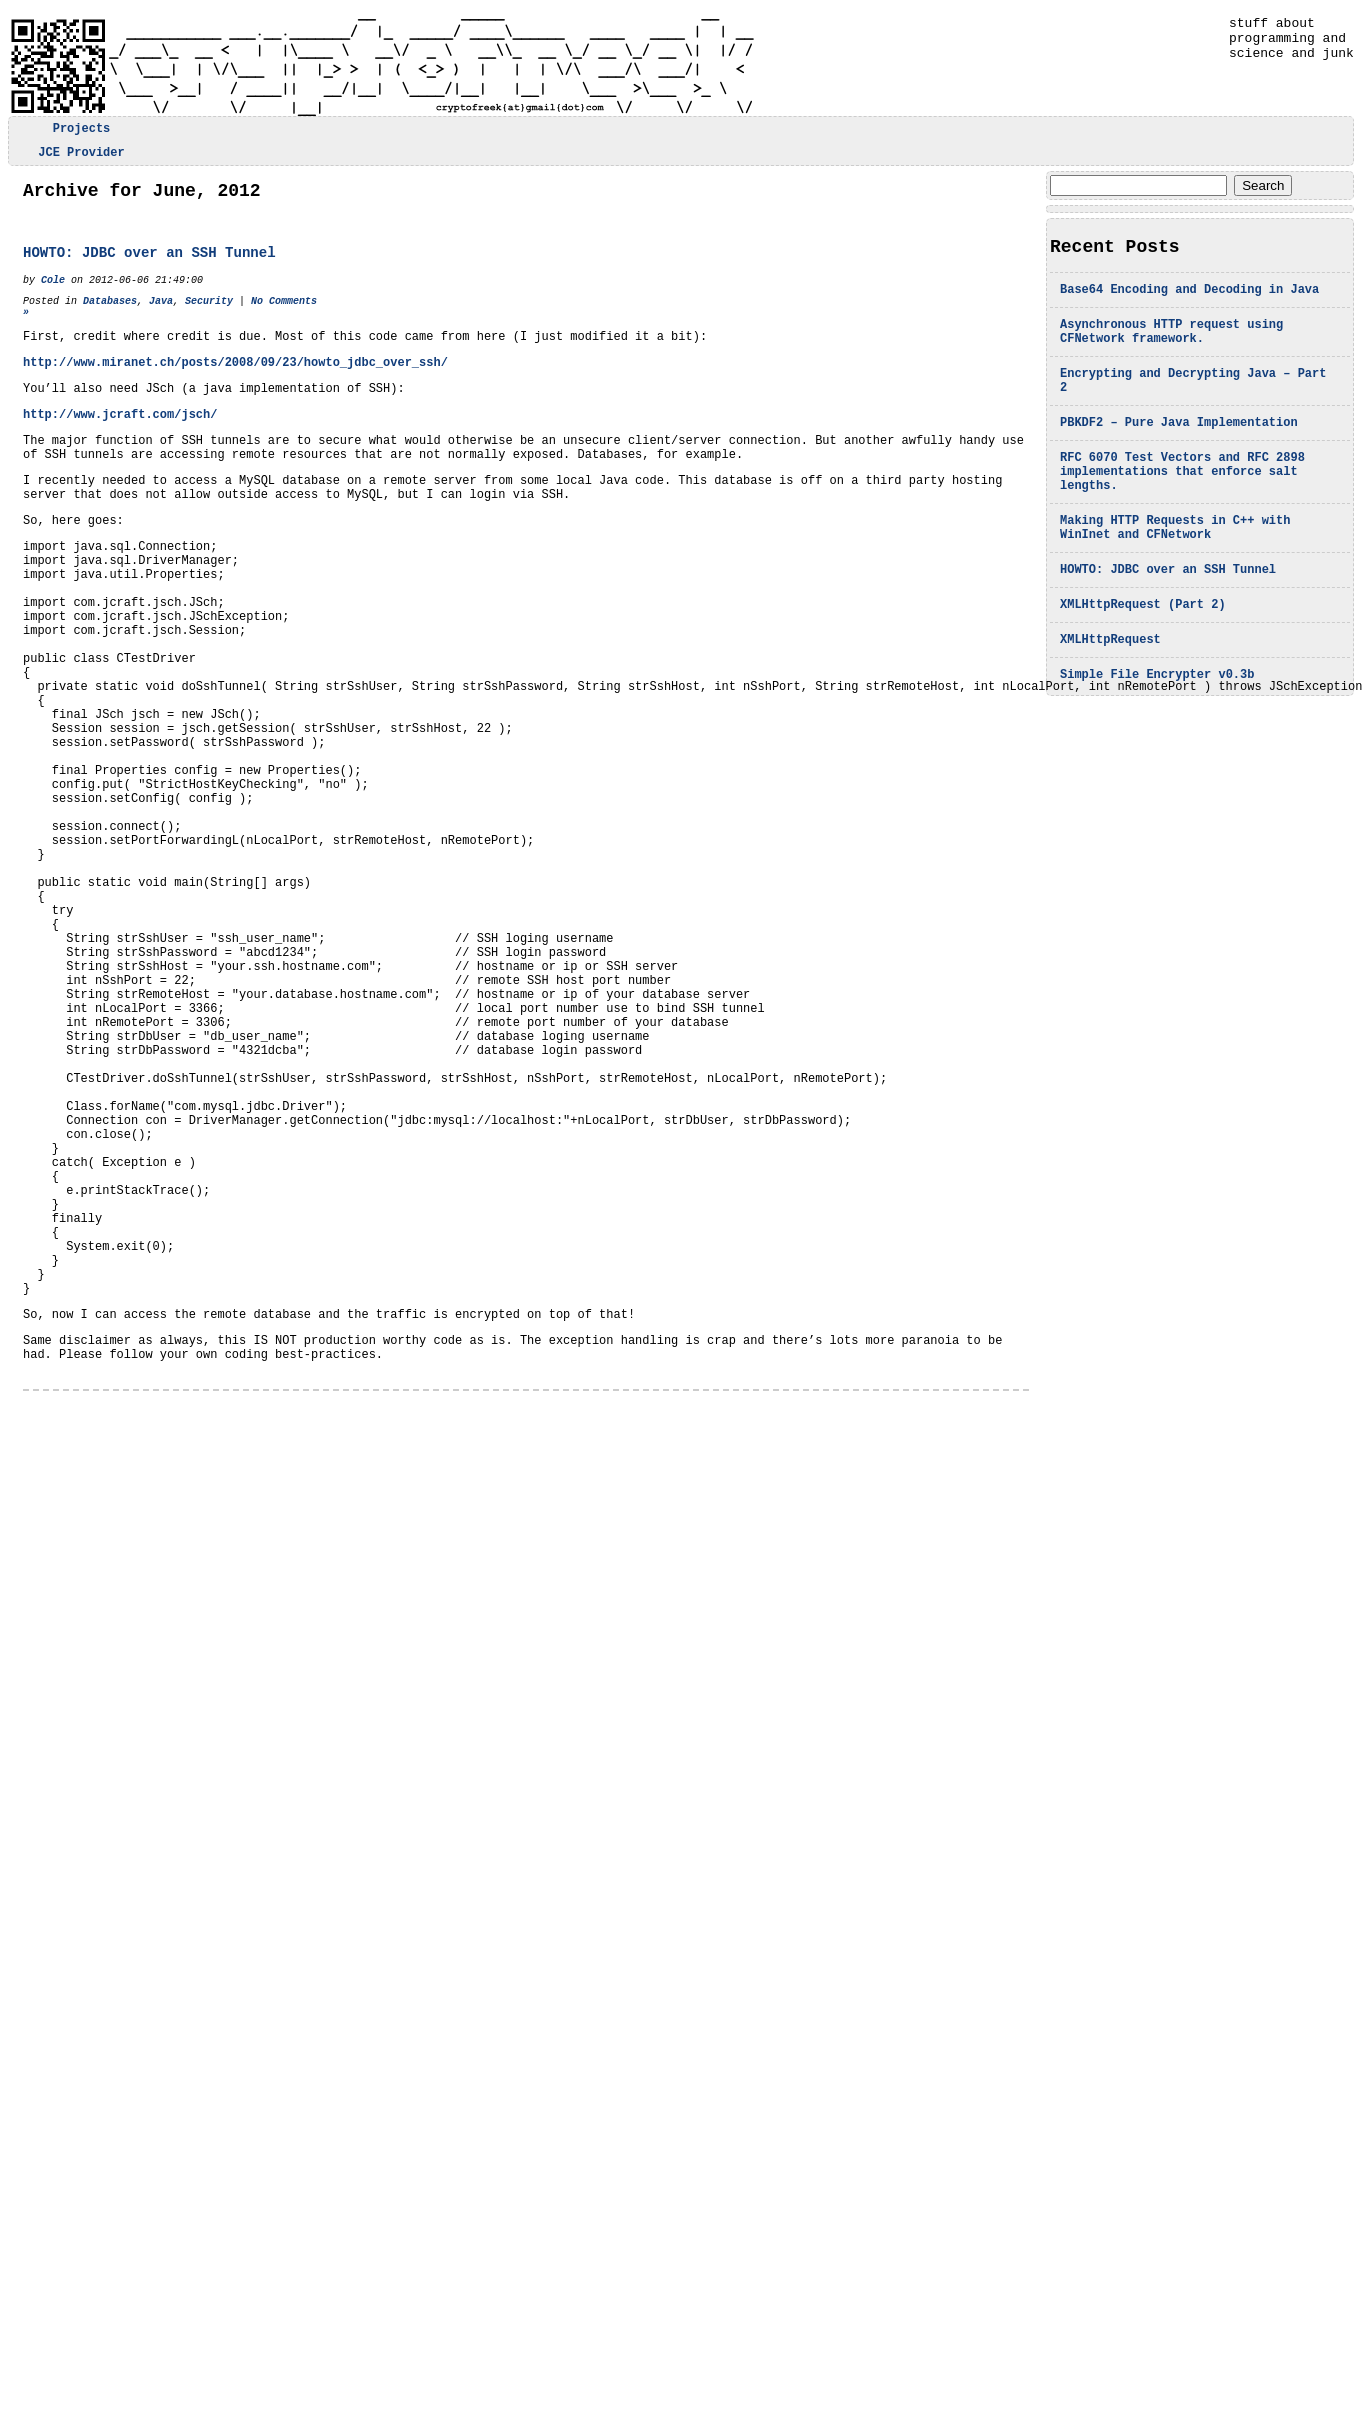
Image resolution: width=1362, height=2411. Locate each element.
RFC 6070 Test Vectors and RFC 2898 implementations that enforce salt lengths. (1182, 504)
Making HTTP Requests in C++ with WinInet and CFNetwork (1175, 568)
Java (161, 319)
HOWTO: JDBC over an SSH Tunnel (1168, 614)
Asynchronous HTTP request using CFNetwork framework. (1171, 348)
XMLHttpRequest (1110, 690)
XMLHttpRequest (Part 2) (1143, 652)
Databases (110, 319)
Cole (53, 295)
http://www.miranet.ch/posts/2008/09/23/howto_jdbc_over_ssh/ (235, 389)
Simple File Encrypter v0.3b (1157, 728)
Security (209, 319)
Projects (82, 130)
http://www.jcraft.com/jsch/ (120, 447)
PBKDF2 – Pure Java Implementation (1179, 449)
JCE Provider (81, 157)
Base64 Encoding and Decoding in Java (1189, 301)
